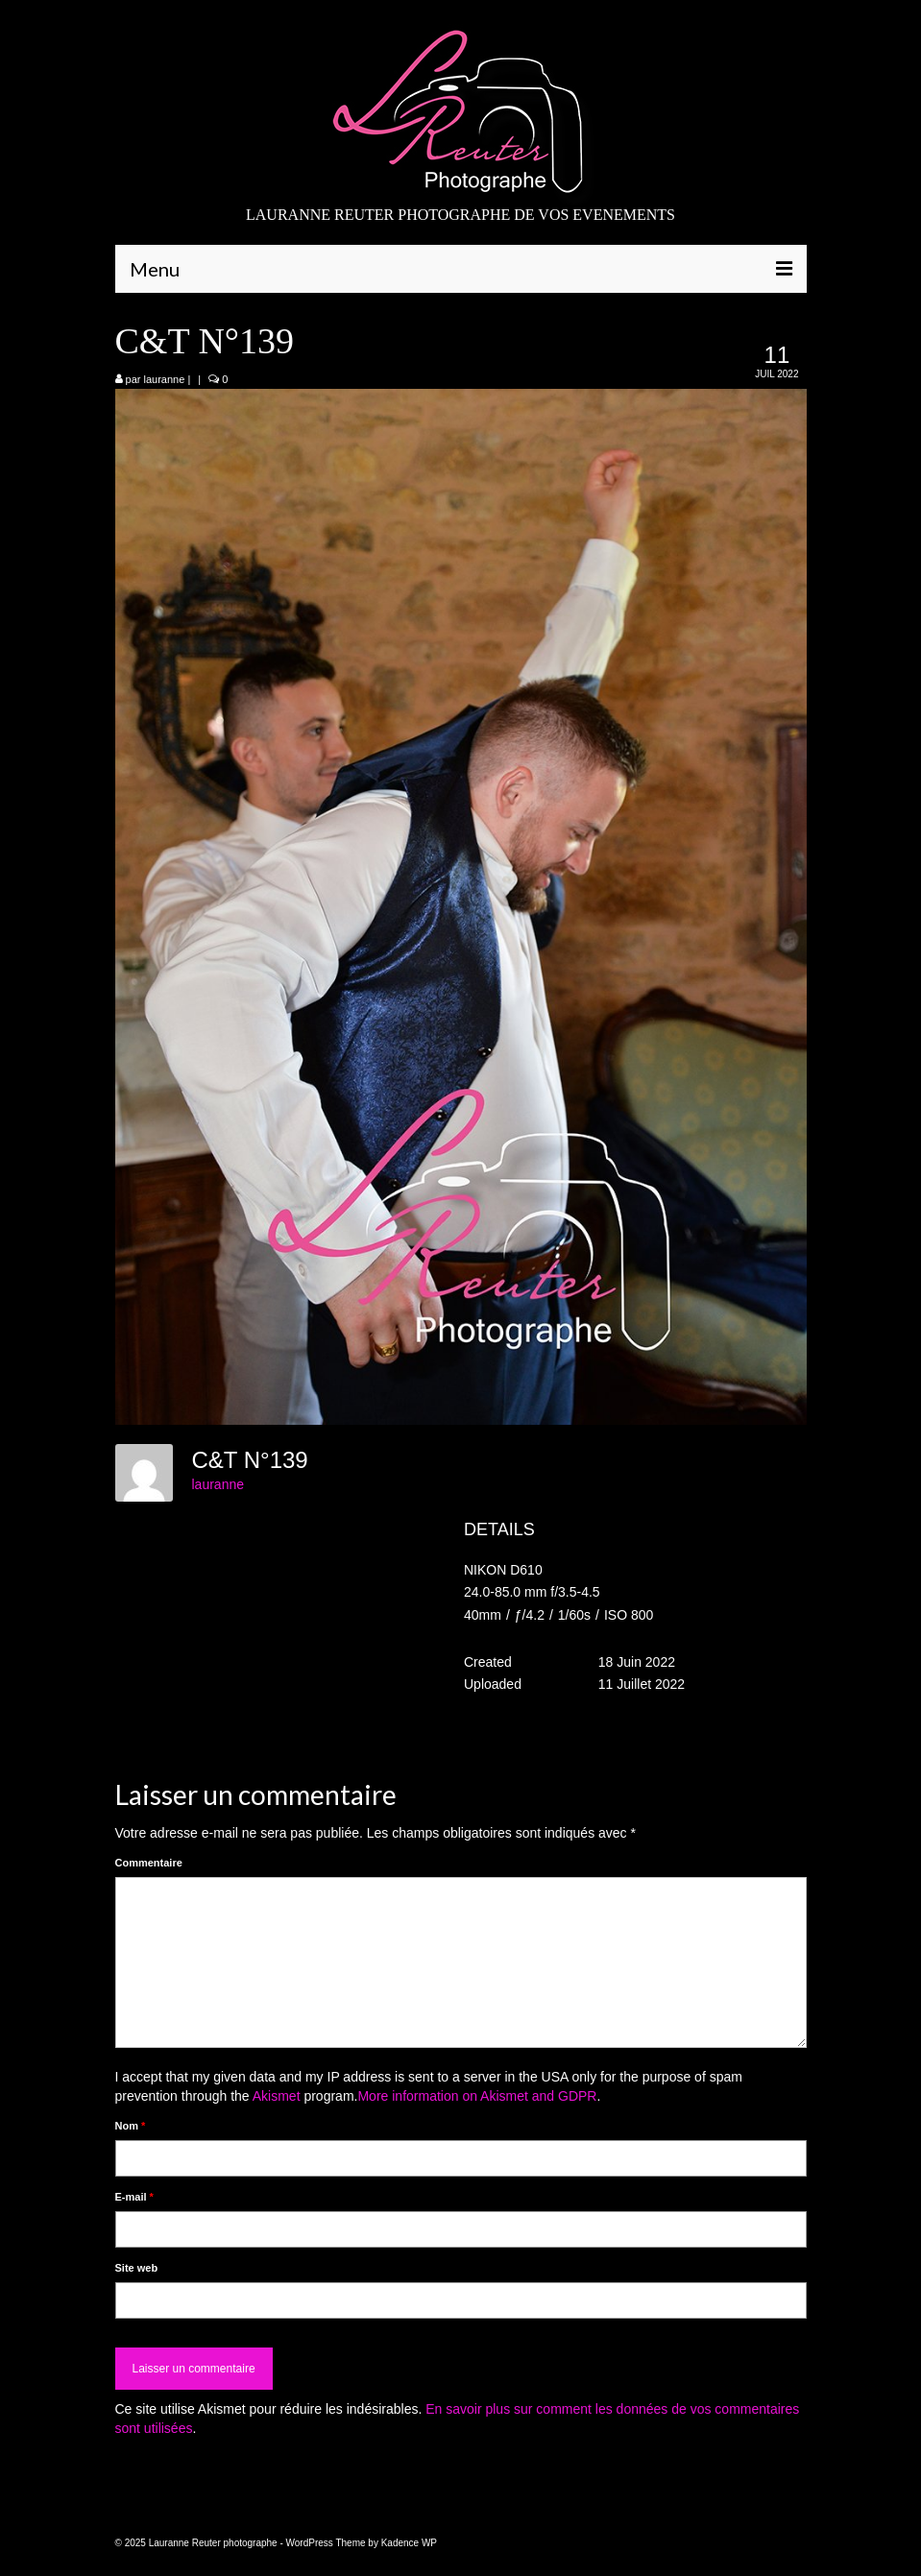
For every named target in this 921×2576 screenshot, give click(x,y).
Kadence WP (409, 2543)
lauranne (164, 379)
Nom (130, 2125)
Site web (136, 2268)
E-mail (134, 2197)
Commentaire (148, 1862)
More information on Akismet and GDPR (476, 2096)
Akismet (277, 2096)
